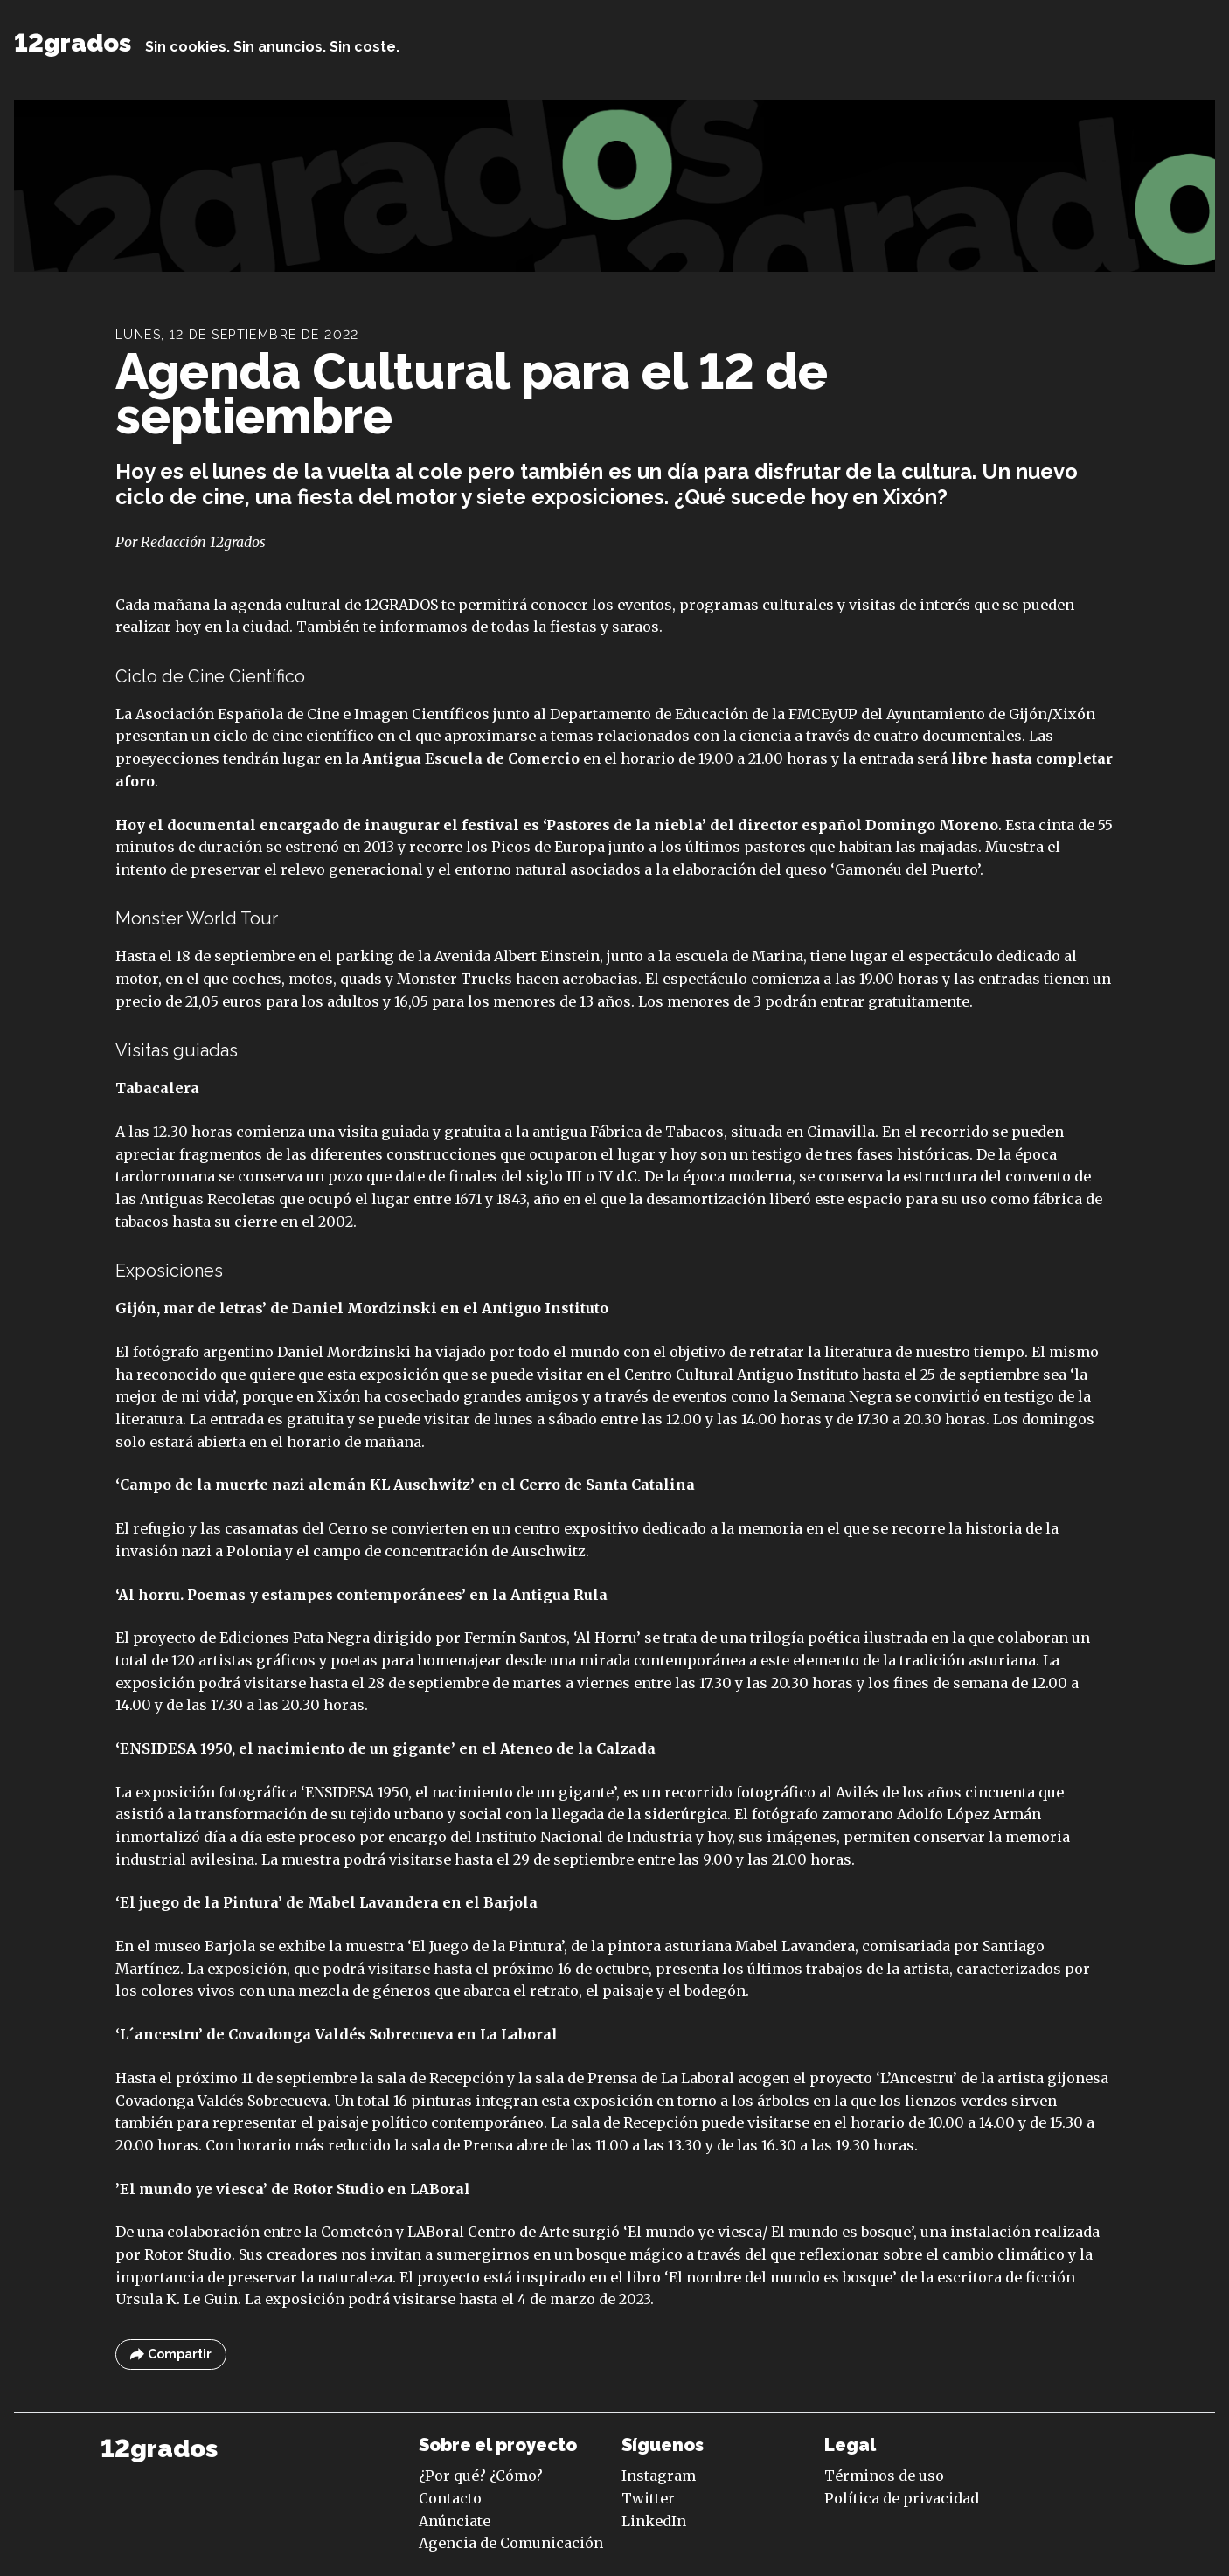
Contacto (450, 2498)
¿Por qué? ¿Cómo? (481, 2475)
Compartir (171, 2354)
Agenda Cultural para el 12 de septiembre (471, 394)
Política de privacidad (901, 2498)
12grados (72, 43)
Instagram (658, 2475)
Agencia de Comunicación (511, 2543)
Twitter (648, 2498)
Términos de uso (884, 2475)
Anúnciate (454, 2521)
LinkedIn (653, 2521)
